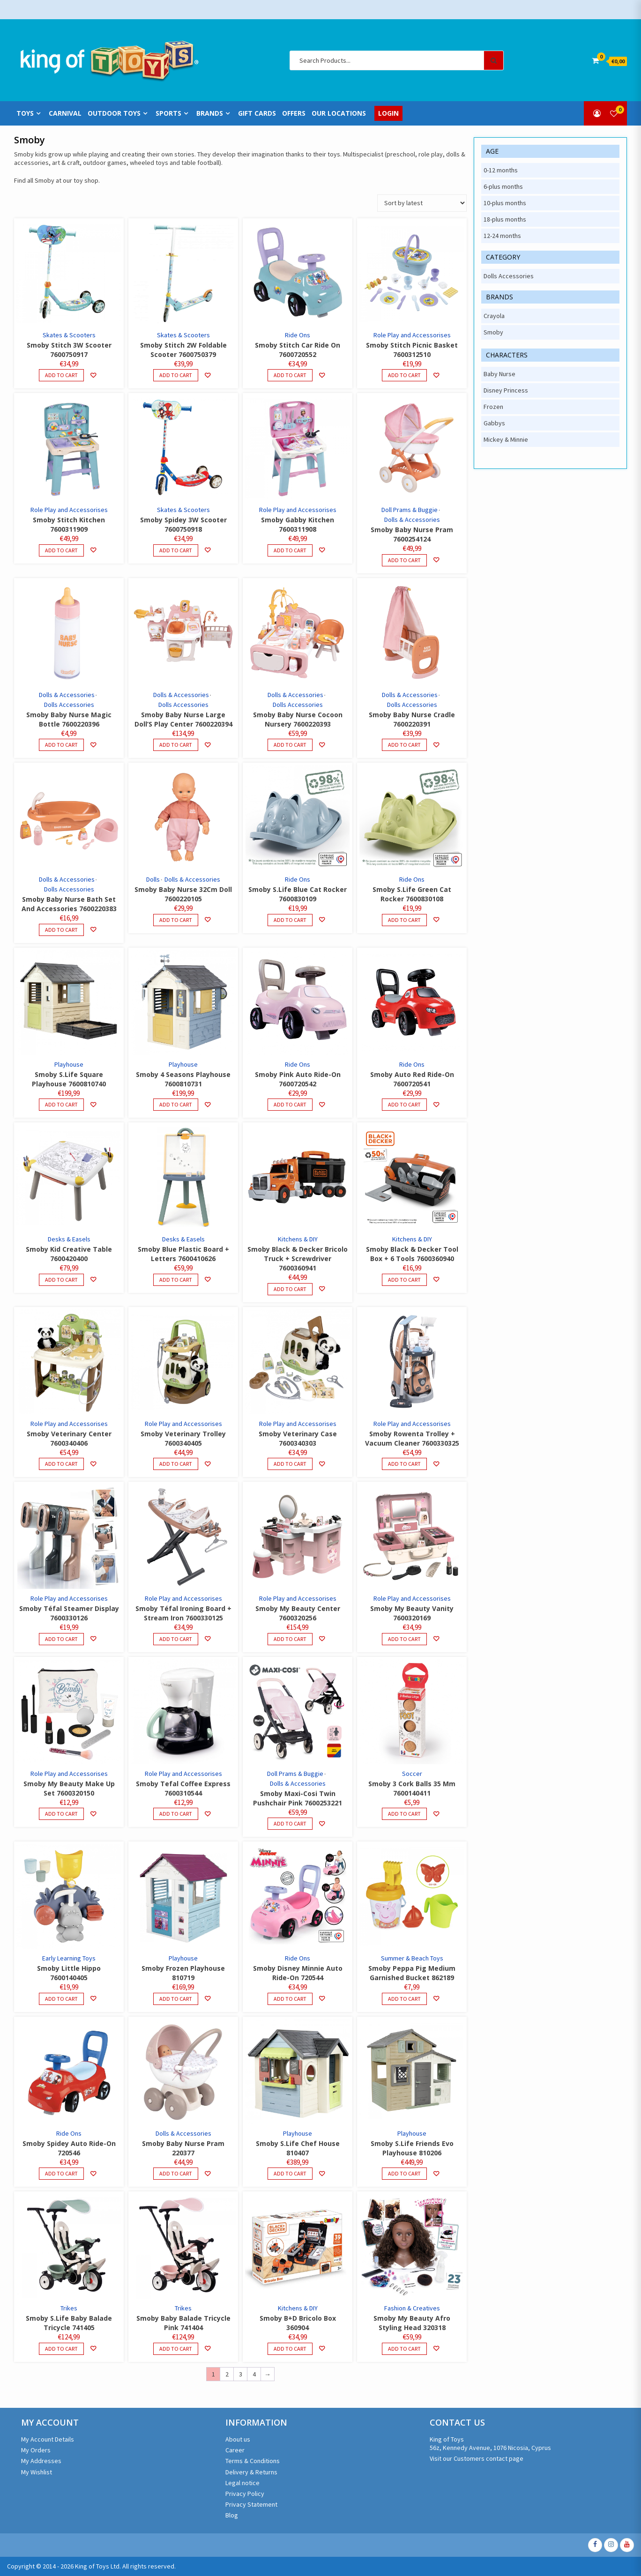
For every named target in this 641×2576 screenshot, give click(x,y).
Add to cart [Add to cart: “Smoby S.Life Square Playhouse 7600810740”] (61, 1104)
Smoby (493, 332)
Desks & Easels (69, 1239)
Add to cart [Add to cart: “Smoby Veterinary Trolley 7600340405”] (175, 1463)
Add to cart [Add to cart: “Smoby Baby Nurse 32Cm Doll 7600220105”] (175, 919)
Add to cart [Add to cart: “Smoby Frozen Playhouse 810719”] (175, 1998)
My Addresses (41, 2461)
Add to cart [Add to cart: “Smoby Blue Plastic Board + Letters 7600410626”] (175, 1279)
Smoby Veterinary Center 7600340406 (69, 1438)
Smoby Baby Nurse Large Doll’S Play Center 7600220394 (183, 719)
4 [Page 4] (254, 2374)
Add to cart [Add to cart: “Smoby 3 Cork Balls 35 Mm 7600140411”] (404, 1813)
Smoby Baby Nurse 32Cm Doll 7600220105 (183, 894)
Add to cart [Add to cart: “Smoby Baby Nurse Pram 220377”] (175, 2173)
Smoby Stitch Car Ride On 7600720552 (297, 350)
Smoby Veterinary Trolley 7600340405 (183, 1438)
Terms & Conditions (252, 2461)
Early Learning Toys (69, 1958)
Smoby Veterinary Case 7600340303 (298, 1438)
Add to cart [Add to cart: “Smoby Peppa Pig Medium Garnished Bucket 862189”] (404, 1998)
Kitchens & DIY (298, 1239)
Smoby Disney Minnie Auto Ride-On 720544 (298, 1973)
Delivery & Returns (251, 2472)
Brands (209, 113)
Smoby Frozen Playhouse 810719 (183, 1973)
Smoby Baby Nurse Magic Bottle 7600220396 (69, 719)
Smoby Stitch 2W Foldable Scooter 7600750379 (183, 350)
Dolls (153, 879)
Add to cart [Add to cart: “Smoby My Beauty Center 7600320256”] (290, 1638)
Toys (25, 113)
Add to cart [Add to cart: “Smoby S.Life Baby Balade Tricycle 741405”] (61, 2348)
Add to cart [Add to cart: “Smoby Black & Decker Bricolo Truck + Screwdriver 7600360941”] (290, 1288)
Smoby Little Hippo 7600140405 (69, 1973)
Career (235, 2450)
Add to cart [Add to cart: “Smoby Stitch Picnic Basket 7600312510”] (404, 375)
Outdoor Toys (114, 113)
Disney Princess (506, 390)
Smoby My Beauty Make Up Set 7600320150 (69, 1788)
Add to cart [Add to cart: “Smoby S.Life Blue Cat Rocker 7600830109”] (290, 919)
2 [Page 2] (227, 2374)
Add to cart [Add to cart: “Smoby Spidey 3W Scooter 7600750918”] (175, 550)
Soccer (412, 1773)
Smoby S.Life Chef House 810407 (298, 2148)
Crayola (494, 316)
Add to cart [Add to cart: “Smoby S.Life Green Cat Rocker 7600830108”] (404, 919)
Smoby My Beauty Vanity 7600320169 (412, 1613)
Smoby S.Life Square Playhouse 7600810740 (69, 1079)
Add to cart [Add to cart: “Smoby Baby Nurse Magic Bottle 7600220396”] (61, 744)
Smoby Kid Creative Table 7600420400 (69, 1254)
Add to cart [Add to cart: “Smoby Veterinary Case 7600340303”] (290, 1463)
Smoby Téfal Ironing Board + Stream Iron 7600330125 (183, 1613)
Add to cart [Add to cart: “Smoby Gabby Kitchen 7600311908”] (290, 550)
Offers (294, 113)
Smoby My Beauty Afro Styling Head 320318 (411, 2323)
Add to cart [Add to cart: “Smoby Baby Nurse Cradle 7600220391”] (404, 744)
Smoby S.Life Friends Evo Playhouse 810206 (412, 2148)
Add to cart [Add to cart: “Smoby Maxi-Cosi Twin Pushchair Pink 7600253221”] (290, 1823)
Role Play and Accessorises (412, 335)
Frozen (493, 406)
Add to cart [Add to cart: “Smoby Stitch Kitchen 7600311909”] (61, 550)
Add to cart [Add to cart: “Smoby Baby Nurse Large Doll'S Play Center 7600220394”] (175, 744)
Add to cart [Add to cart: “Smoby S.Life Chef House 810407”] (290, 2173)
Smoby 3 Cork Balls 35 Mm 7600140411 (411, 1788)
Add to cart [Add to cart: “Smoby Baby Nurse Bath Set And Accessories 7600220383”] (61, 929)
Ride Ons (297, 335)
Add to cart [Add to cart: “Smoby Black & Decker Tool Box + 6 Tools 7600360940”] (404, 1279)
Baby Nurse (499, 374)
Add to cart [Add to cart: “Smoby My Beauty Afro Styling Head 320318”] (404, 2348)
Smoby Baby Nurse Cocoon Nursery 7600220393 (298, 719)
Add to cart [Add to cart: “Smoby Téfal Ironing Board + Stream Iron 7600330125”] (175, 1638)
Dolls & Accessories (412, 519)
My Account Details (47, 2439)
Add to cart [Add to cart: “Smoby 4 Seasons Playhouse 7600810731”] (175, 1104)
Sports (168, 113)
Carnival (65, 113)
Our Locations (339, 113)
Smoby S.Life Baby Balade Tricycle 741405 (69, 2323)
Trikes (68, 2308)
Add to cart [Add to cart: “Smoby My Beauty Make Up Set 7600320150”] (61, 1813)
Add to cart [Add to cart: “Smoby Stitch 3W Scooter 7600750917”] (61, 375)
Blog (231, 2515)
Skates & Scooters (69, 335)
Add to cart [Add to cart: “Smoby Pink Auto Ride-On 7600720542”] (290, 1104)
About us (237, 2439)
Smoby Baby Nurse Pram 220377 (183, 2148)
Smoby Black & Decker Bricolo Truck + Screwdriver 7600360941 (297, 1258)
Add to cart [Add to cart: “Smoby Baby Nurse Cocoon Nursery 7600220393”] (290, 744)
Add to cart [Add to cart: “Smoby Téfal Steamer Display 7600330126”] (61, 1638)
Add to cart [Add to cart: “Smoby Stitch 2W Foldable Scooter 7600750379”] (175, 375)
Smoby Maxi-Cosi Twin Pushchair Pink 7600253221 (297, 1798)
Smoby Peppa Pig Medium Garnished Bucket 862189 (411, 1973)
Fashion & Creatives (412, 2308)
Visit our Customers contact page (476, 2458)
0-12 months (501, 170)
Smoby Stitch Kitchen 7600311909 (69, 524)
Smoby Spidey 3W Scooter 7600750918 (183, 524)
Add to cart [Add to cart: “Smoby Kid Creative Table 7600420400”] (61, 1279)
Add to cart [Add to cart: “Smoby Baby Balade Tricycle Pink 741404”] (175, 2348)
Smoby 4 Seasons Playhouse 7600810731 (183, 1079)
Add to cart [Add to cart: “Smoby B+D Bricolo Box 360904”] (290, 2348)
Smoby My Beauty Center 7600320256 (297, 1613)
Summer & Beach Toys (412, 1958)
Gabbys (494, 423)
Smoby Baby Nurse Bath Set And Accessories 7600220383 (69, 904)
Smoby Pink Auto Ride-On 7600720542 (298, 1079)
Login (388, 113)
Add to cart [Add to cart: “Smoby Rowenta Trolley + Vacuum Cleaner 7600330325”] (404, 1463)
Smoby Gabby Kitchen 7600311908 (297, 524)
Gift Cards (257, 113)
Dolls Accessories (69, 704)
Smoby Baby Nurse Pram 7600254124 (412, 534)
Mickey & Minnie (506, 439)
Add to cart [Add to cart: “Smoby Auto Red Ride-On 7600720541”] (404, 1104)
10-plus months (505, 203)
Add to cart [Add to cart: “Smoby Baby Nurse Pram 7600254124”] (404, 560)
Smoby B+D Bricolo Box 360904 (298, 2323)
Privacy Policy (244, 2493)
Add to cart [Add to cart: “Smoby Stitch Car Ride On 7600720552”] (290, 375)
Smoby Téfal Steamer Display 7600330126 (69, 1613)
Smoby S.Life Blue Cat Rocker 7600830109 (297, 894)
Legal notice (242, 2483)
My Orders (36, 2450)
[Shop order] (422, 203)
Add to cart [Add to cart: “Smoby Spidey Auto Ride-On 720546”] (61, 2173)
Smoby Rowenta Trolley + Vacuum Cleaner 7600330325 (412, 1438)
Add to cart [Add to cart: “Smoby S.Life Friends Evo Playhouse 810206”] (404, 2173)
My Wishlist (36, 2472)
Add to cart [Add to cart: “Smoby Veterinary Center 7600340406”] (61, 1463)
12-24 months (502, 235)
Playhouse (68, 1064)
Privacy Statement (251, 2504)
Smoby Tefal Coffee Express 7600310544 (183, 1788)
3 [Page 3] (240, 2374)
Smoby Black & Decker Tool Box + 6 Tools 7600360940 (412, 1254)
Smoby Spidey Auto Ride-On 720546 (69, 2148)
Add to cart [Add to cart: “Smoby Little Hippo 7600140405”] (61, 1998)
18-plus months (505, 219)
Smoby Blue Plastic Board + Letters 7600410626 (183, 1254)
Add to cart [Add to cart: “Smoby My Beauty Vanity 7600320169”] (404, 1638)
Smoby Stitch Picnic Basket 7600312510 (412, 350)
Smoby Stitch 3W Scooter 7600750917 (69, 350)
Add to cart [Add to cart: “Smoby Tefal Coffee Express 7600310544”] (175, 1813)
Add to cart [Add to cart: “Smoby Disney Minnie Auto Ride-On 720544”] (290, 1998)
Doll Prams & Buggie (409, 509)
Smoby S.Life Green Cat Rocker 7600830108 (412, 894)
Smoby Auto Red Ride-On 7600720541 (412, 1079)
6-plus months (503, 186)
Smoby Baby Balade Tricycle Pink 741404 (183, 2323)
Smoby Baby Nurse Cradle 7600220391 (412, 719)
